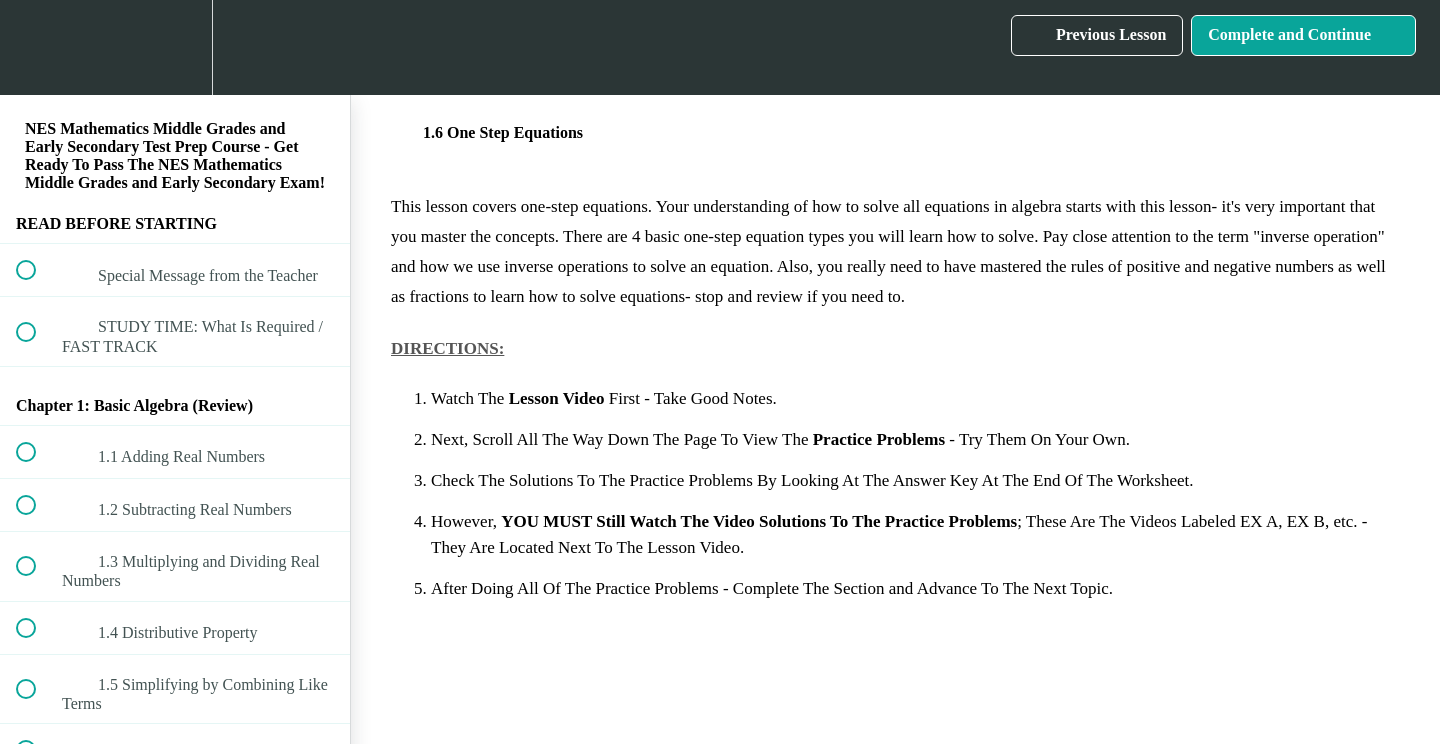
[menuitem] (175, 47)
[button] (37, 47)
